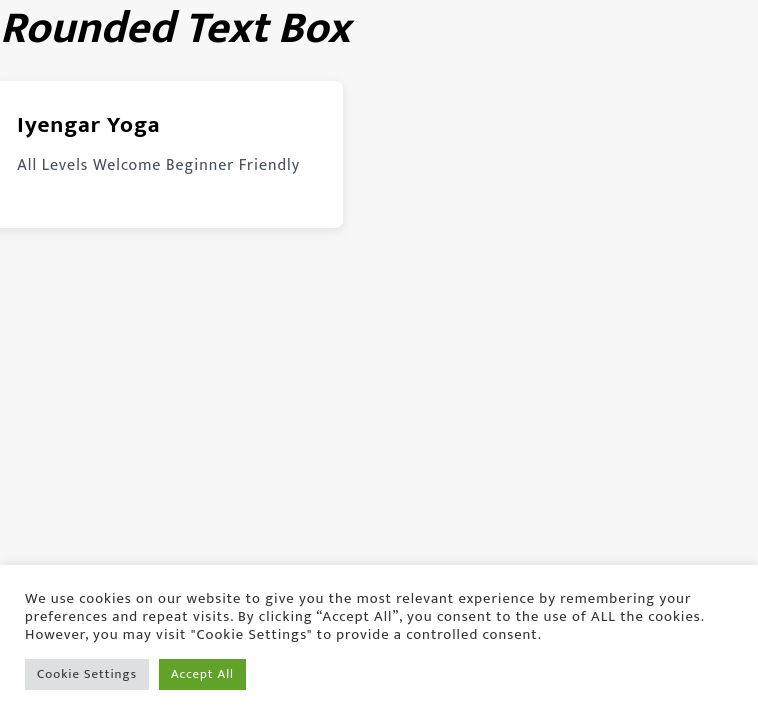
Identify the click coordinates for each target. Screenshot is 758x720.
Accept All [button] (202, 674)
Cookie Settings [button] (87, 674)
